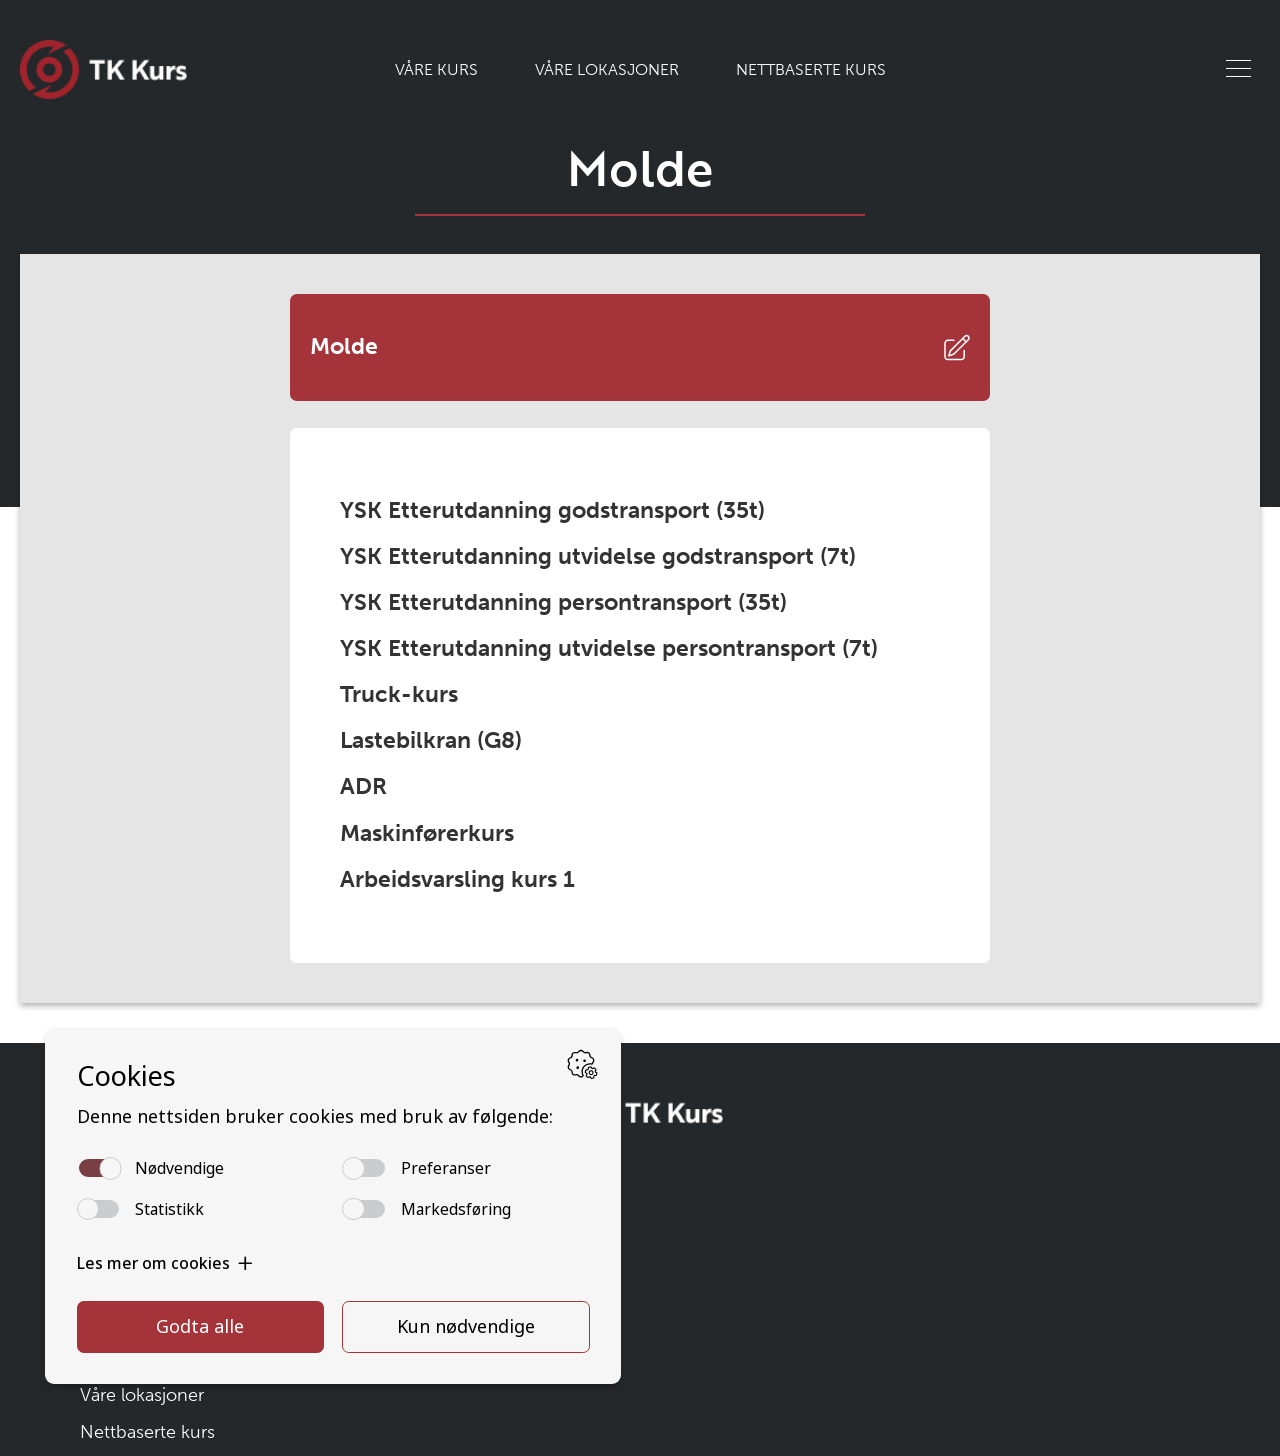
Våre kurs (436, 69)
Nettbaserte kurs (811, 69)
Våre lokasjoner (607, 69)
